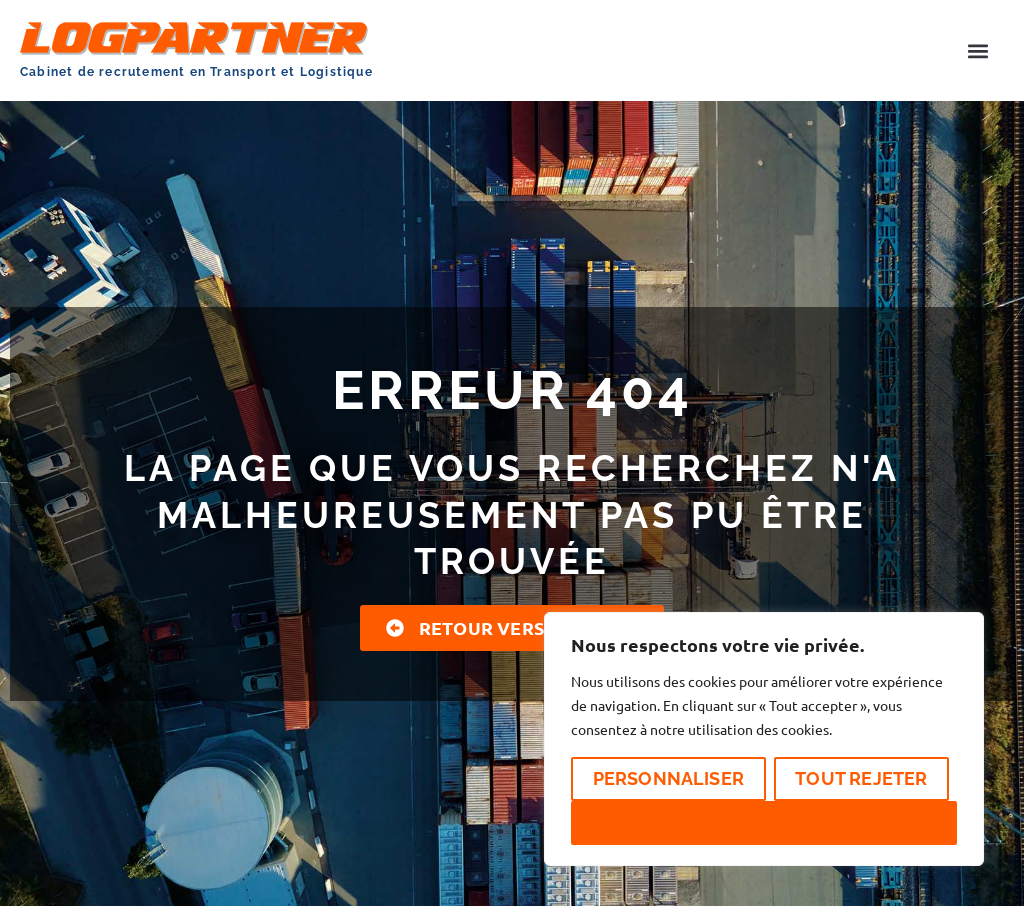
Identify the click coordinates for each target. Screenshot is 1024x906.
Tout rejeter (861, 778)
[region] (764, 739)
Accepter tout (764, 822)
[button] (977, 50)
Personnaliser (669, 778)
